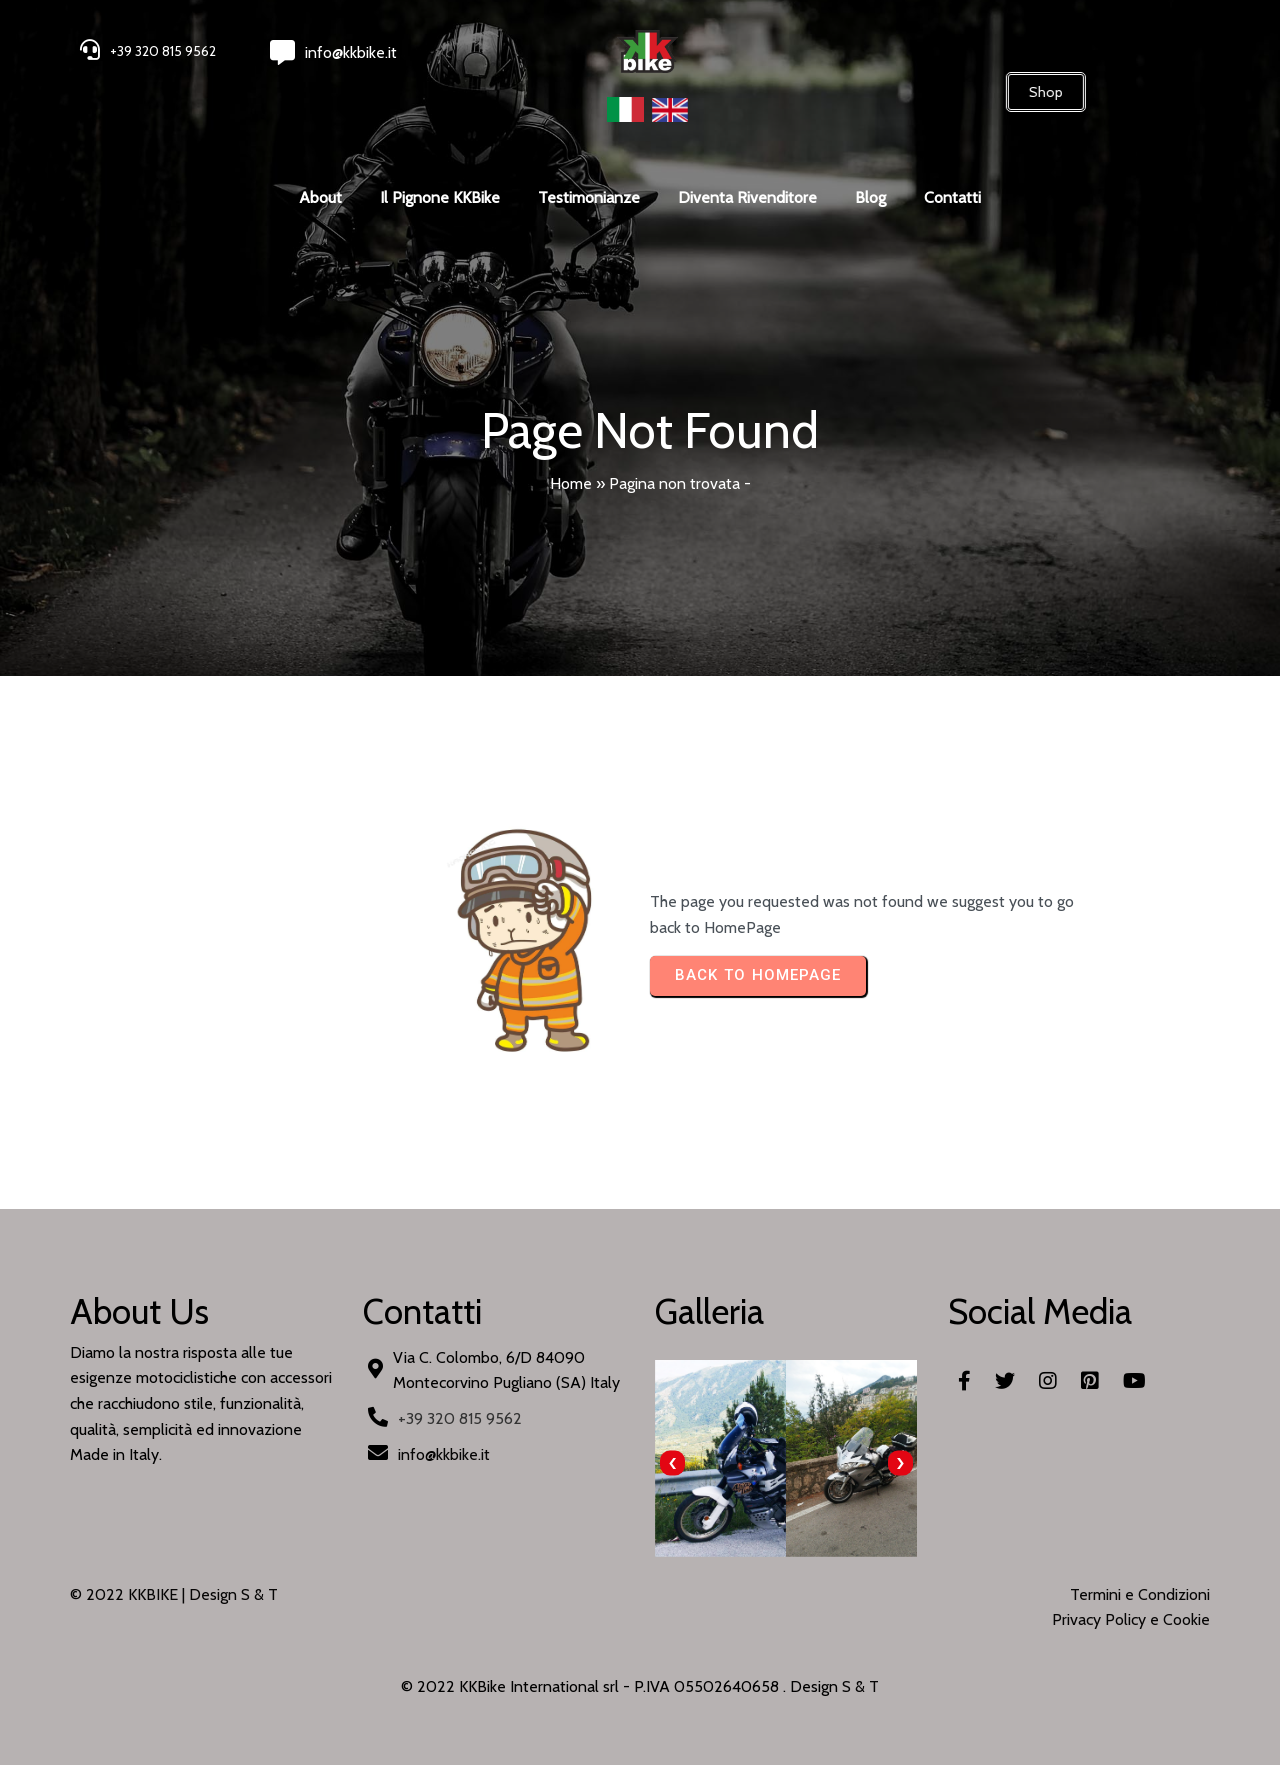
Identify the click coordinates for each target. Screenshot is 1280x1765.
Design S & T (233, 1594)
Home (571, 483)
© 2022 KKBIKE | (129, 1594)
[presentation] (672, 1463)
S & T (860, 1686)
